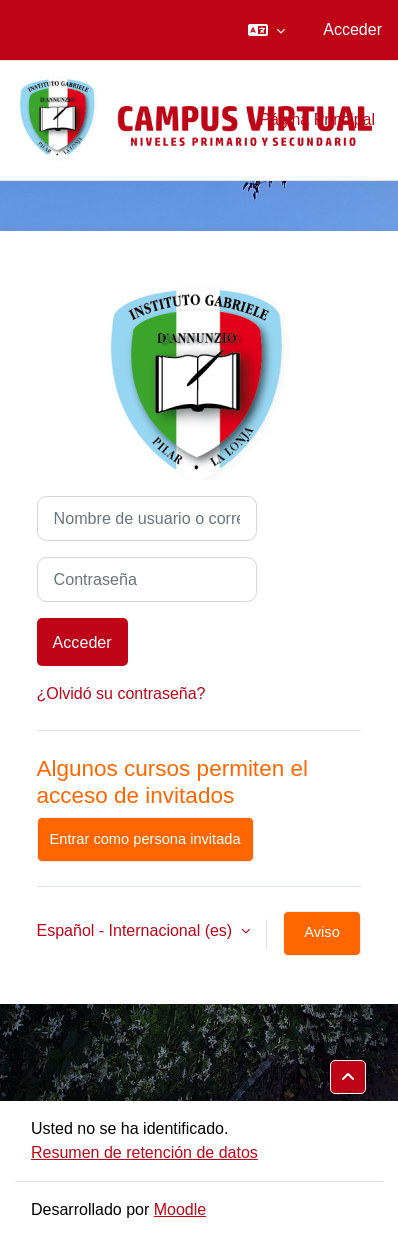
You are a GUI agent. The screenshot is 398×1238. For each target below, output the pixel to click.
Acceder (352, 29)
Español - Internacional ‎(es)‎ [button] (137, 930)
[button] (266, 30)
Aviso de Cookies (322, 940)
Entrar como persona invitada (145, 839)
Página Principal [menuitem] (317, 119)
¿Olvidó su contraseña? (121, 693)
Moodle (180, 1209)
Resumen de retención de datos (144, 1152)
